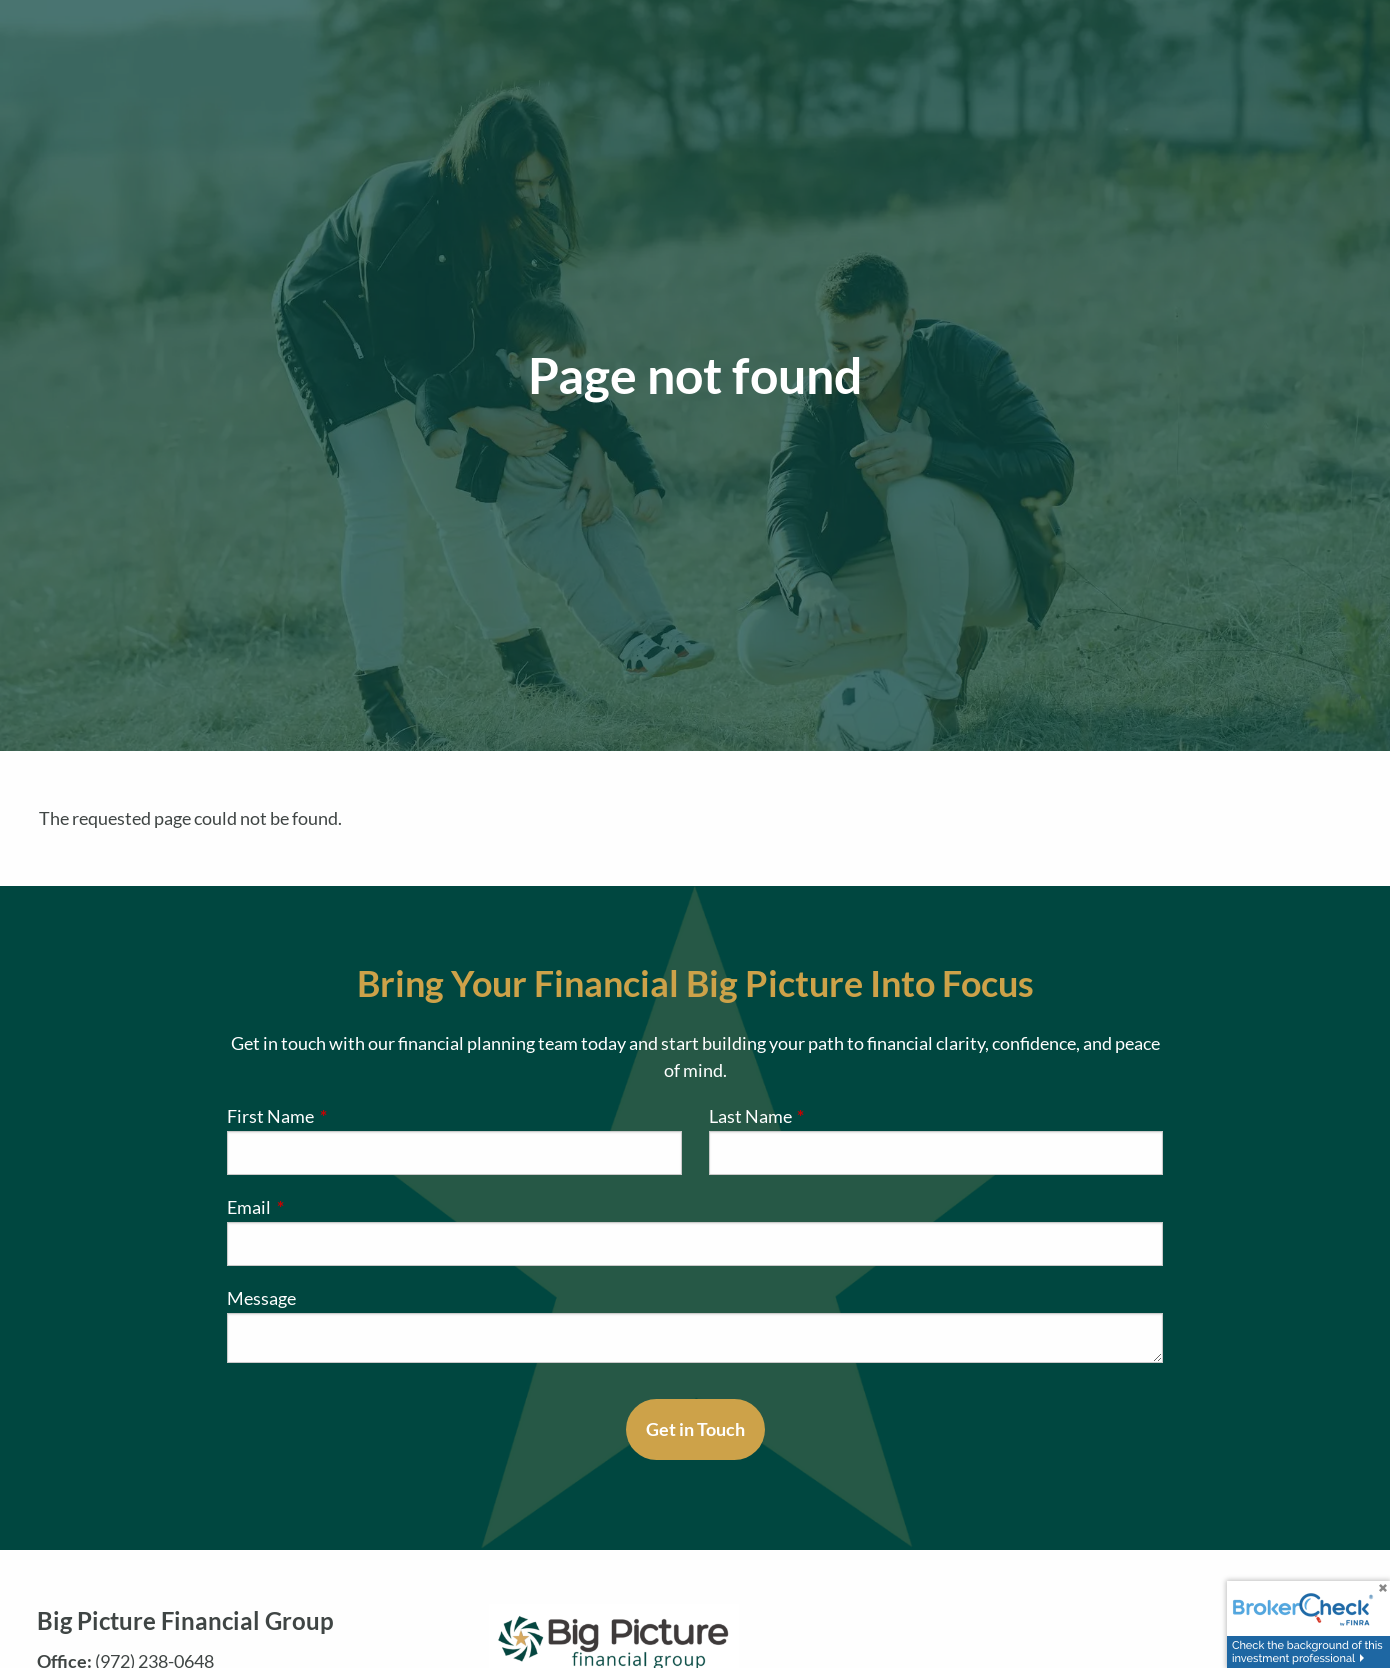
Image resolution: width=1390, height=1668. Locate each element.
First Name (352, 1116)
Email (331, 1207)
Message (261, 1298)
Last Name (832, 1116)
